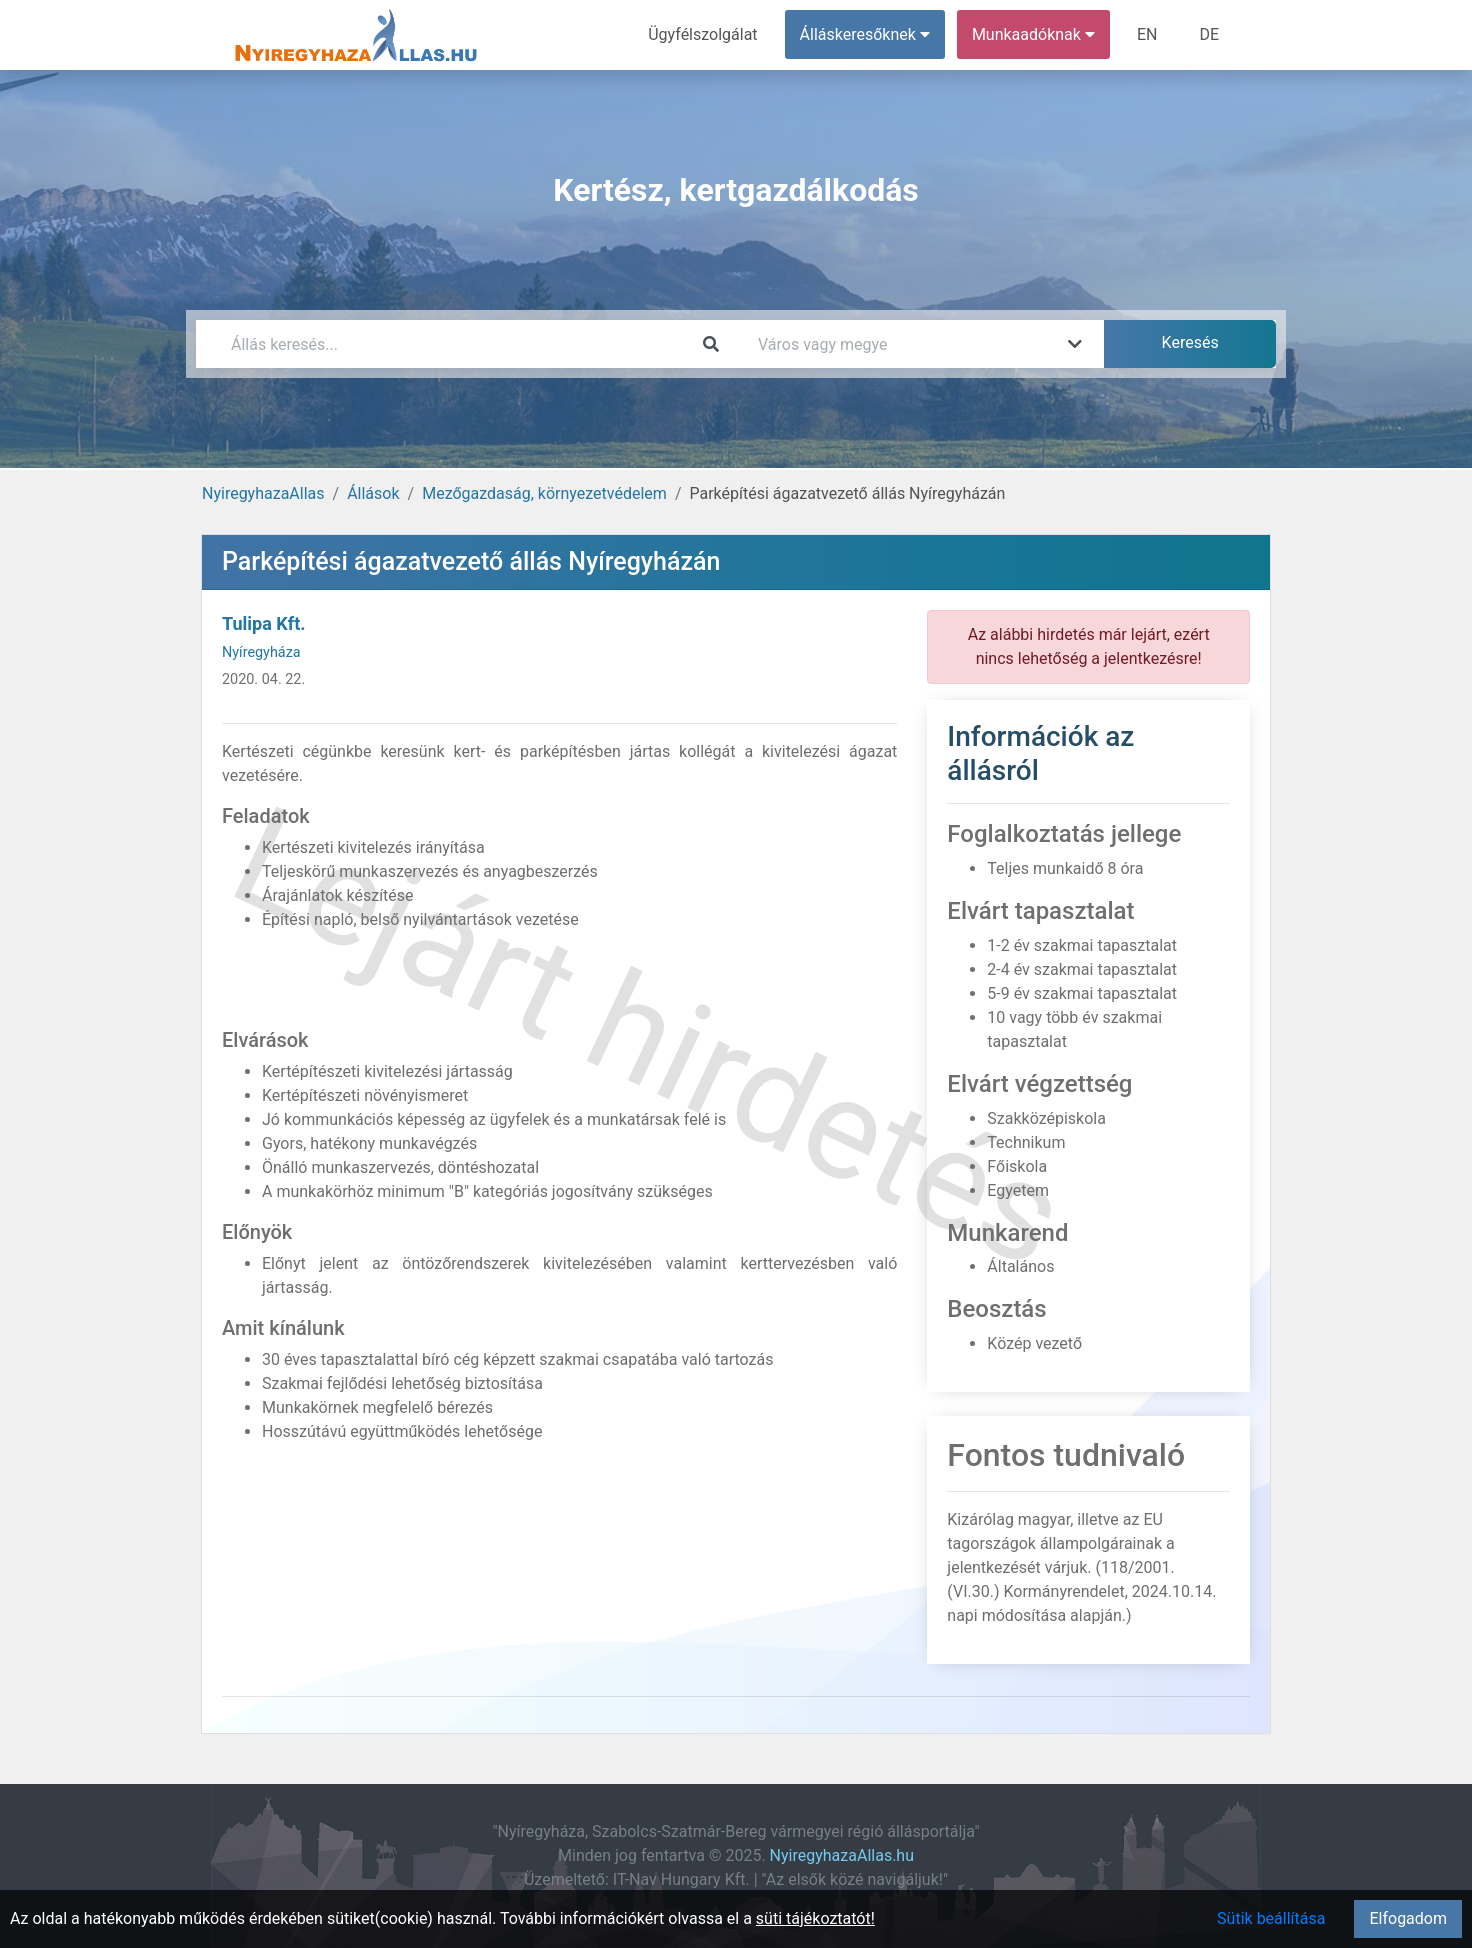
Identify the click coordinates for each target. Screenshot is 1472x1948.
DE (1209, 34)
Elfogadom (1408, 1918)
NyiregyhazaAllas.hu (842, 1855)
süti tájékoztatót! (815, 1918)
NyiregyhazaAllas (263, 493)
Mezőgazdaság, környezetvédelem (544, 493)
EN (1147, 34)
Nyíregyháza (261, 652)
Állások (373, 493)
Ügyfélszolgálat (702, 34)
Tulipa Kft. (264, 623)
